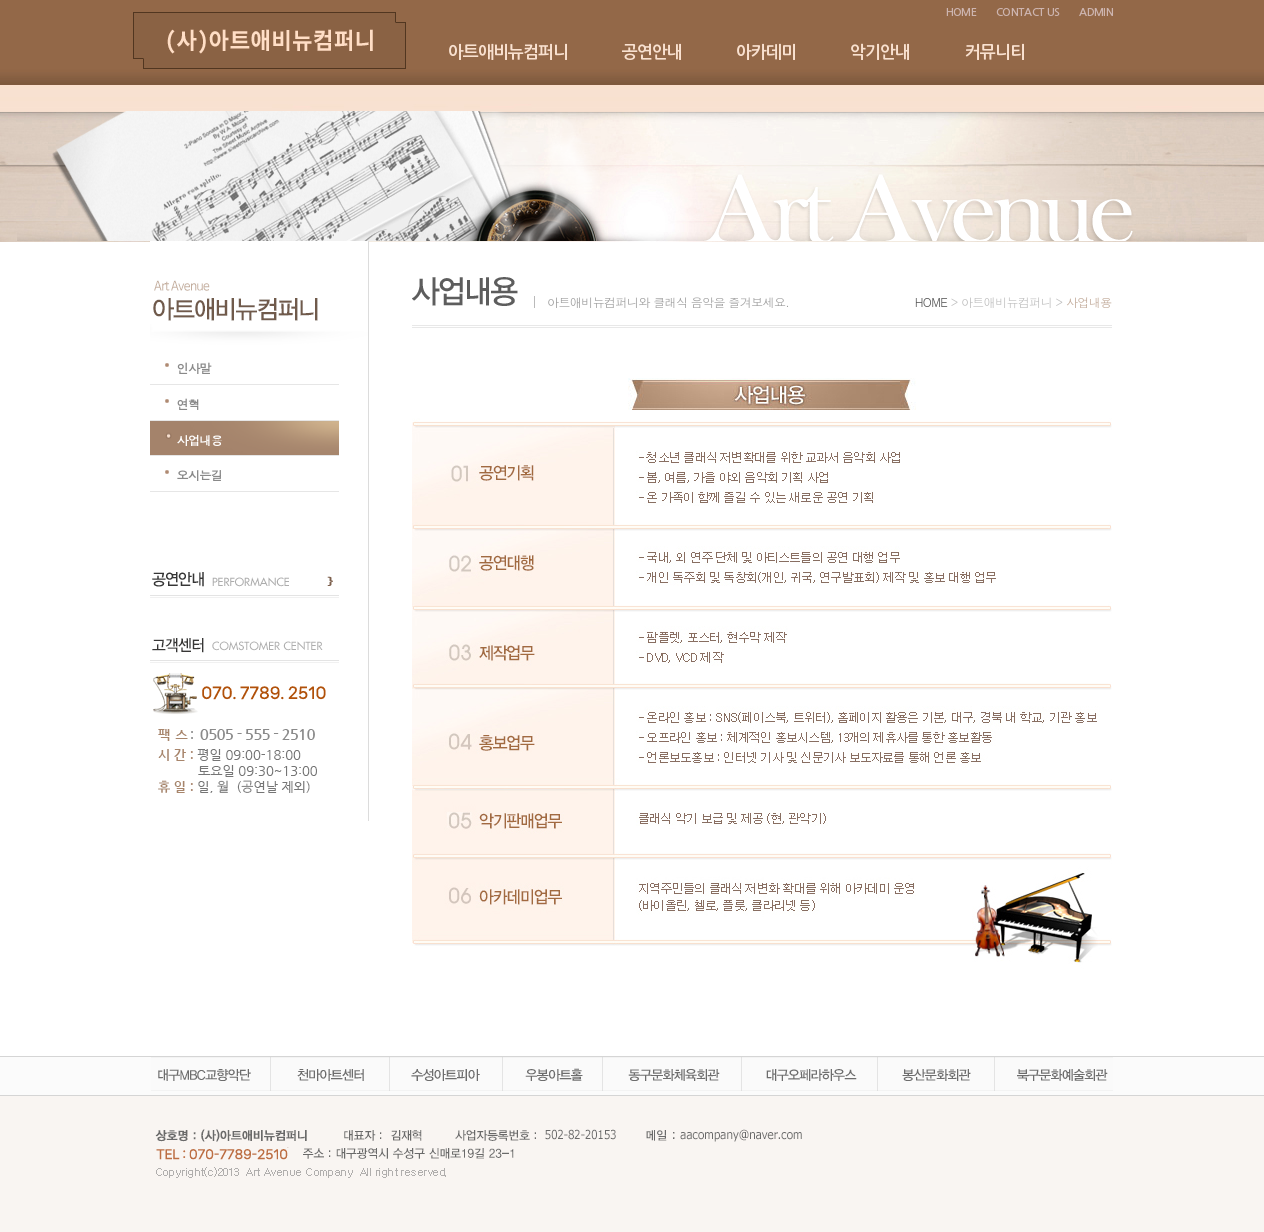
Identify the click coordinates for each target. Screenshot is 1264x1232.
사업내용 (200, 439)
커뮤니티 (995, 52)
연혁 (188, 403)
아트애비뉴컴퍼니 (508, 52)
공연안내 (652, 52)
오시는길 (200, 474)
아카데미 (766, 52)
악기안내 (880, 52)
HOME (961, 12)
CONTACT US (1027, 12)
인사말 (194, 367)
